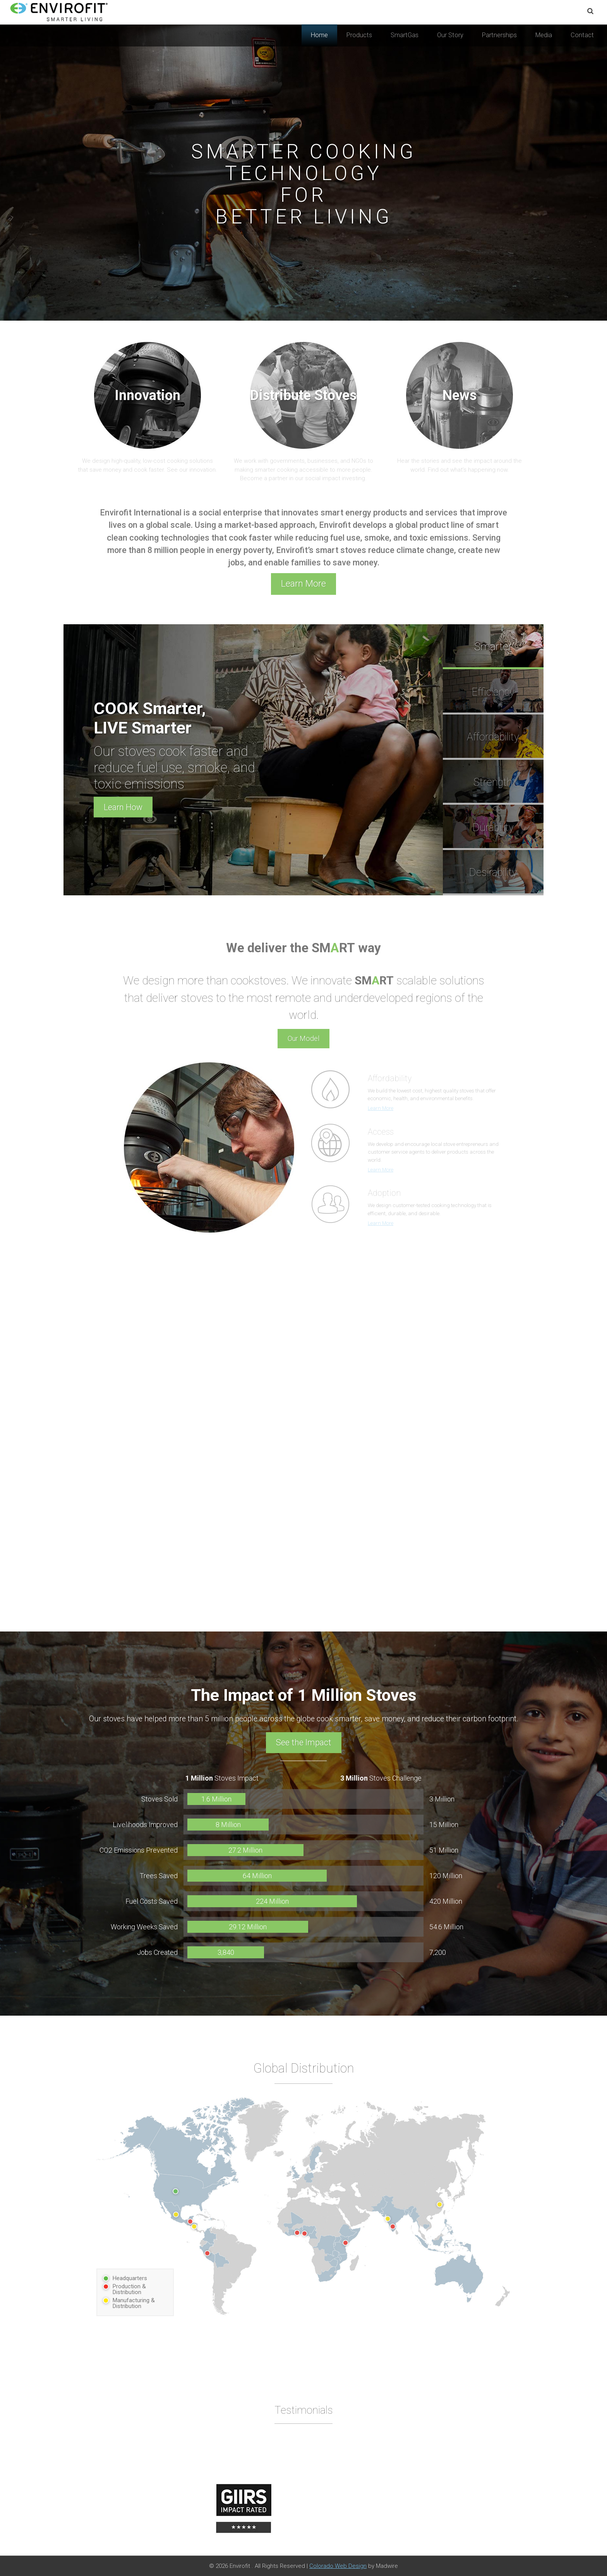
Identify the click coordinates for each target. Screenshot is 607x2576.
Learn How (123, 807)
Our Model (303, 1038)
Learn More (303, 583)
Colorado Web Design (338, 2565)
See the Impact (303, 1742)
